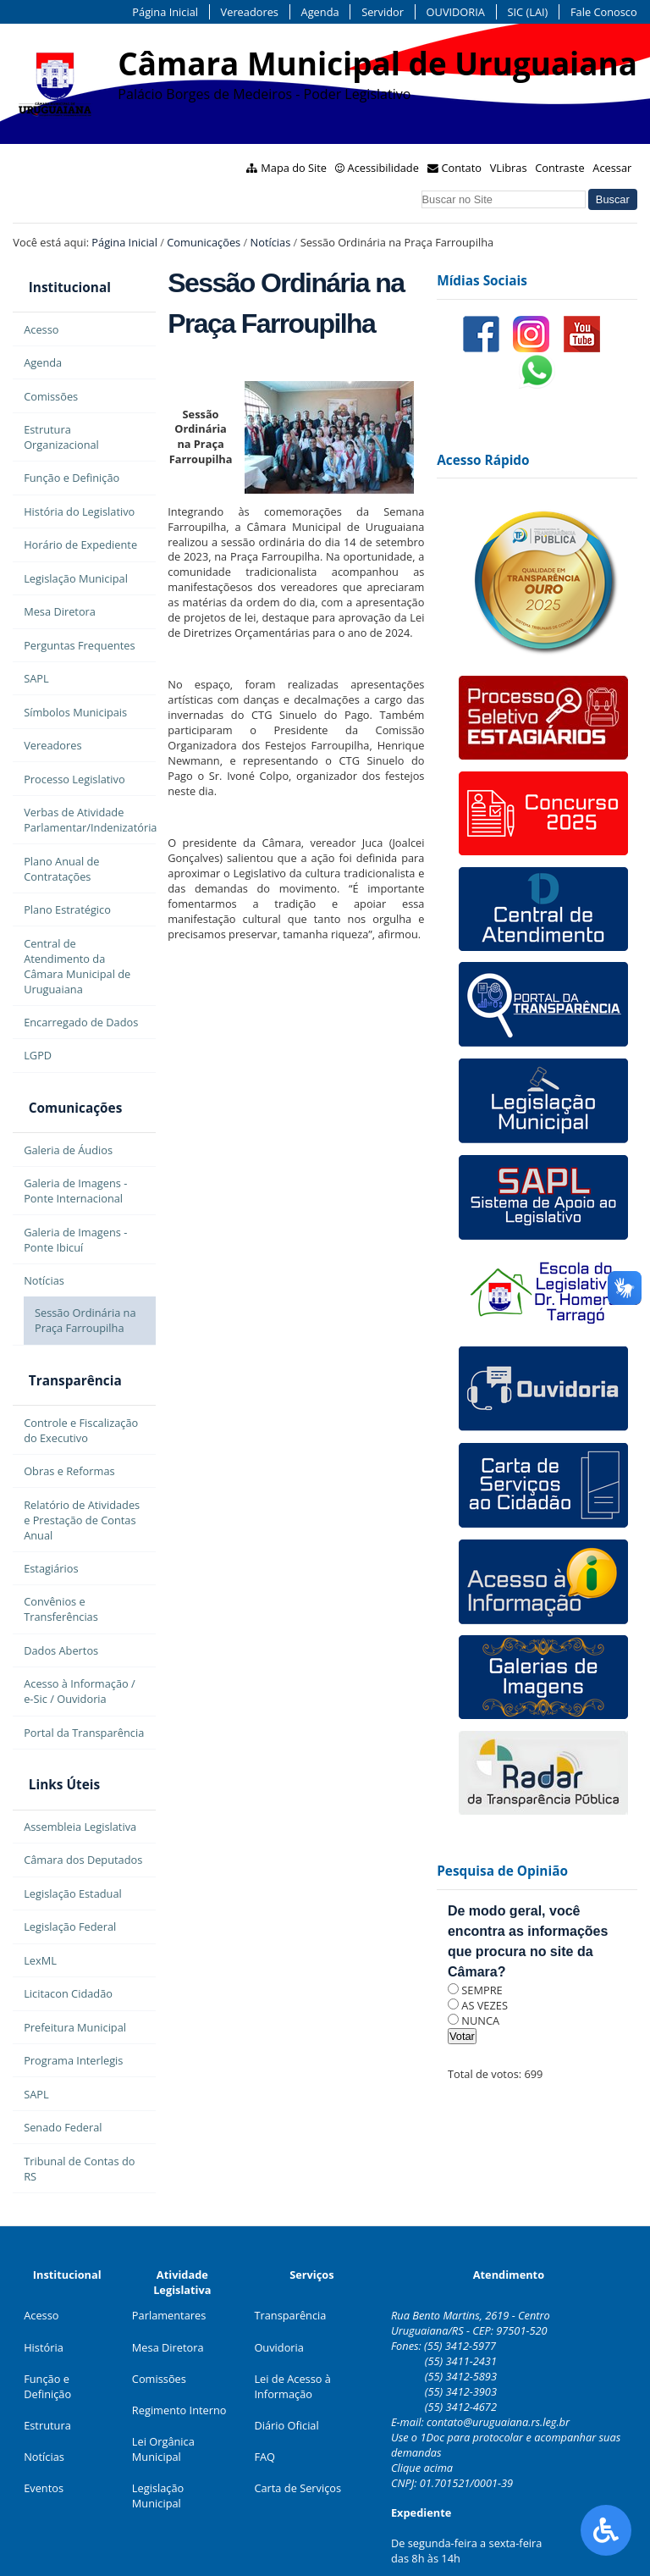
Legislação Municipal (158, 2444)
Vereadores (249, 11)
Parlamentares (169, 2263)
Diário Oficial (286, 2373)
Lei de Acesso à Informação (292, 2334)
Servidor (382, 11)
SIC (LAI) (527, 11)
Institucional (54, 281)
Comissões (159, 2326)
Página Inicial (165, 11)
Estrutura (47, 2373)
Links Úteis (48, 1740)
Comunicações (203, 242)
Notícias (271, 242)
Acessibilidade (383, 167)
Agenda (320, 11)
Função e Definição (47, 2334)
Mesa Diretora (168, 2294)
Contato (461, 167)
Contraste (559, 167)
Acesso (41, 2263)
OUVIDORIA (456, 11)
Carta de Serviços (297, 2436)
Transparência (59, 1348)
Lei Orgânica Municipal (163, 2397)
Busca (420, 187)
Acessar (611, 167)
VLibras (508, 167)
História (43, 2294)
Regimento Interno (179, 2358)
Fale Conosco (603, 11)
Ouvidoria (279, 2294)
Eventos (43, 2436)
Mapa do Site (294, 167)
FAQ (264, 2405)
